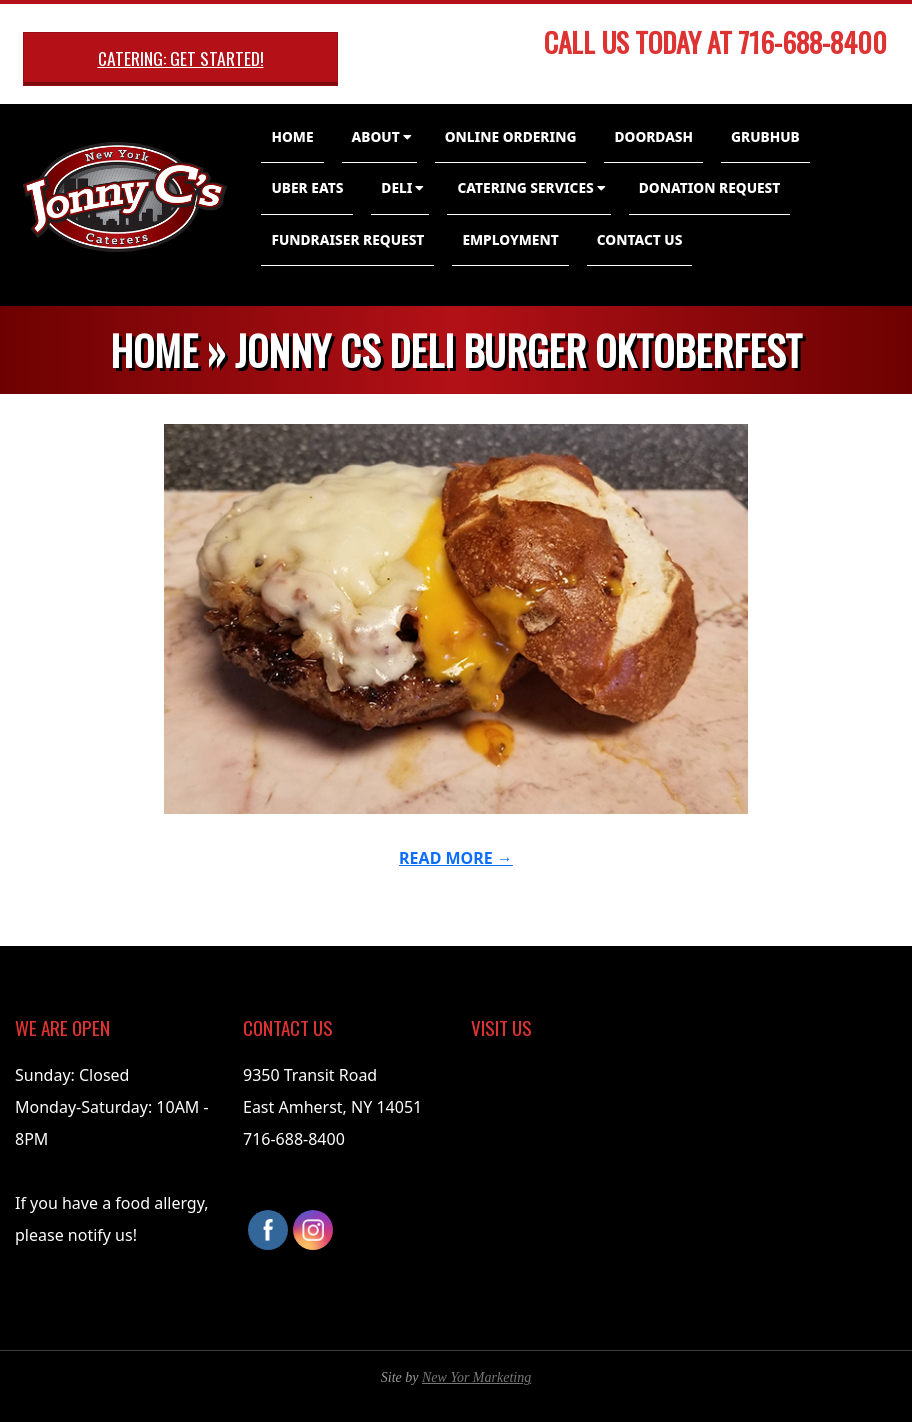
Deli (396, 187)
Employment (510, 239)
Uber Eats (307, 187)
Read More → (456, 858)
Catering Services (525, 187)
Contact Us (640, 239)
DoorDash (653, 136)
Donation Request (710, 187)
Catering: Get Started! (181, 58)
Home (292, 136)
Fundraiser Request (347, 239)
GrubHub (765, 136)
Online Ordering (511, 136)
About (376, 136)
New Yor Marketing (476, 1377)
